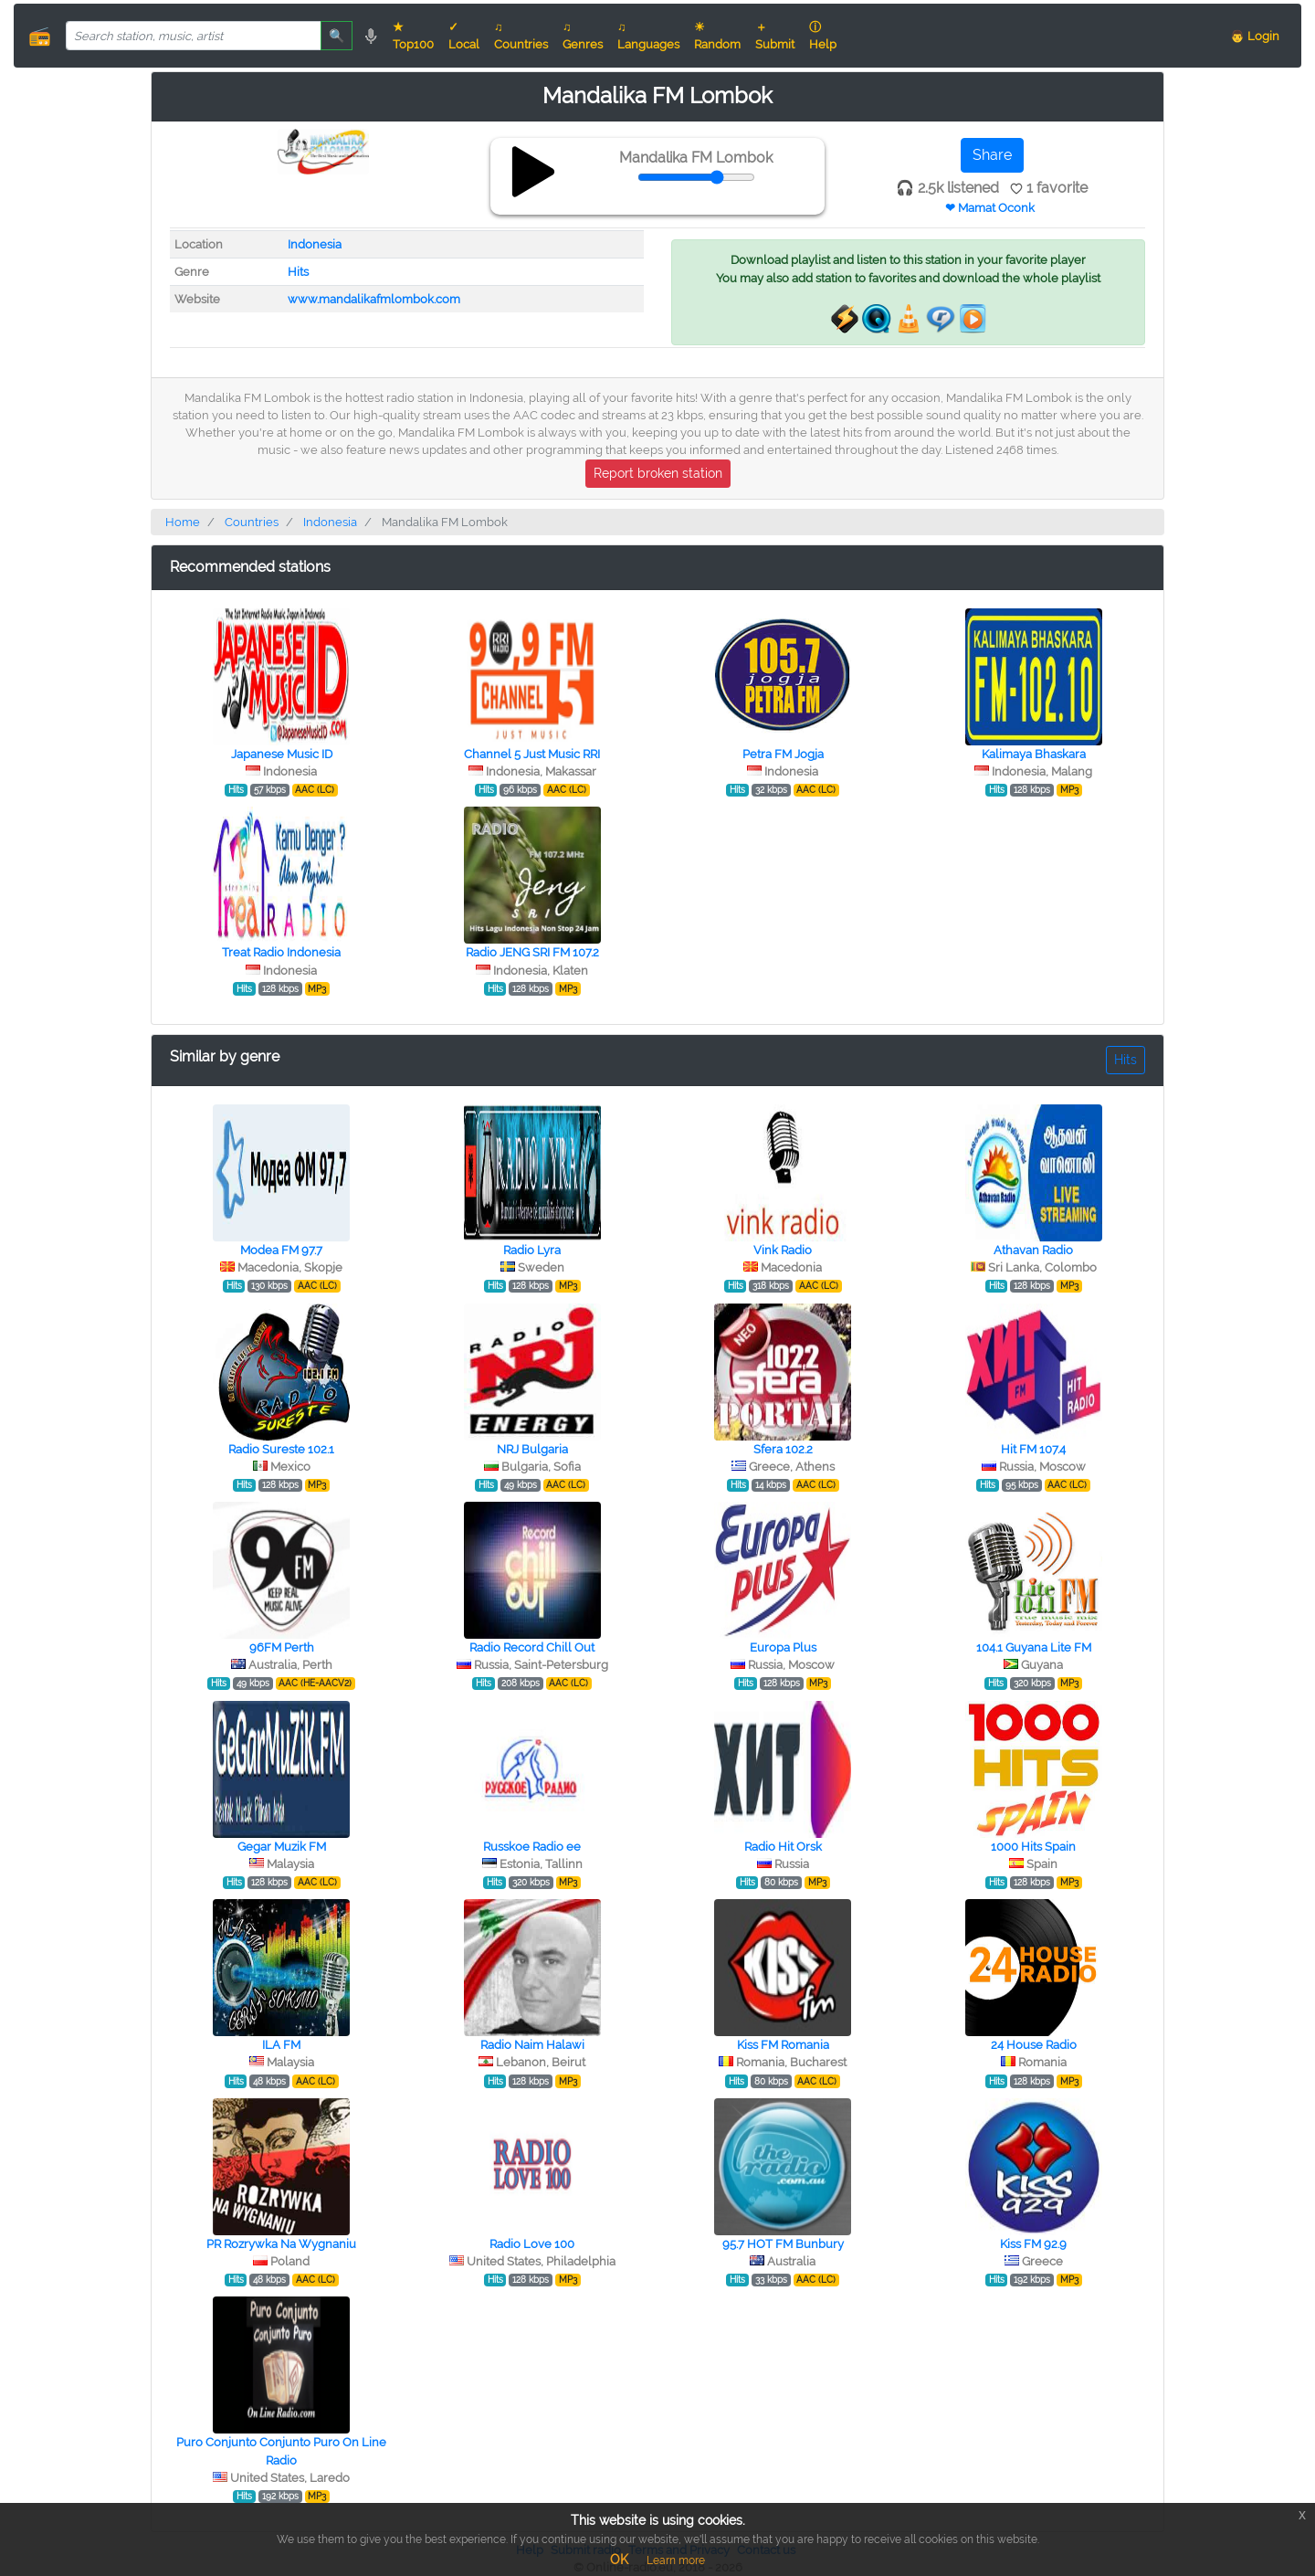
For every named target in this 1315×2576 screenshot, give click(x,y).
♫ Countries (521, 35)
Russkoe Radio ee (532, 1846)
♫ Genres (583, 35)
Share (992, 155)
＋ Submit (774, 35)
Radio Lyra (532, 1250)
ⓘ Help (822, 35)
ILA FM (281, 2045)
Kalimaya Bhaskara (1034, 754)
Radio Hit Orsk (783, 1846)
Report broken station (658, 473)
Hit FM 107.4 (1033, 1449)
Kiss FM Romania (783, 2045)
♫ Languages (648, 35)
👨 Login (1254, 36)
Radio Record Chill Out (531, 1647)
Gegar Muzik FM (281, 1846)
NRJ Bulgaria (532, 1449)
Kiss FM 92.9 (1033, 2244)
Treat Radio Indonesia (281, 952)
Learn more (676, 2560)
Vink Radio (782, 1250)
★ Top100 (413, 35)
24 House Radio (1034, 2045)
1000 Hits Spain (1033, 1846)
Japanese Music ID (281, 754)
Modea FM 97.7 (281, 1250)
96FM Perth (281, 1647)
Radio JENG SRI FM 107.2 (532, 952)
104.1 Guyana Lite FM (1033, 1647)
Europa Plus (783, 1647)
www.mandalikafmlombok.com (374, 299)
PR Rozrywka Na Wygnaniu (281, 2244)
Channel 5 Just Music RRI (532, 754)
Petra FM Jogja (783, 754)
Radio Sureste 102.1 (281, 1449)
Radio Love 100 (531, 2244)
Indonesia (315, 244)
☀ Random (717, 35)
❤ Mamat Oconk (990, 208)
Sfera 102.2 (783, 1449)
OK (619, 2559)
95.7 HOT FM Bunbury (783, 2244)
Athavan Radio (1033, 1250)
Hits (298, 272)
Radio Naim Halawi (532, 2045)
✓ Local (463, 35)
